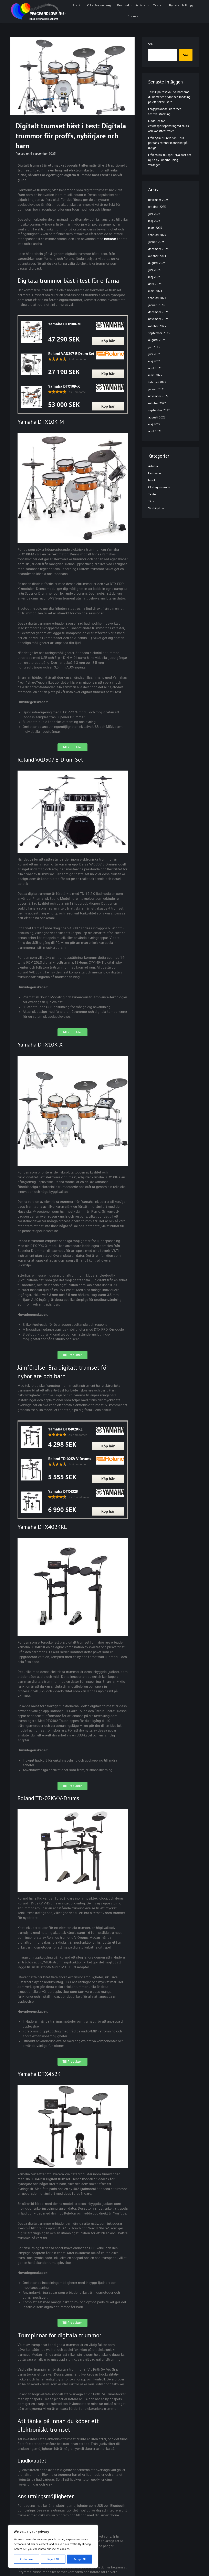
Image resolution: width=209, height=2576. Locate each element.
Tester (158, 5)
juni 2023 (154, 354)
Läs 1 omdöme (76, 392)
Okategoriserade (159, 487)
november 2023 (158, 319)
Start (76, 5)
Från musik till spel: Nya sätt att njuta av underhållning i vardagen (169, 160)
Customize (26, 2559)
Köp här (108, 341)
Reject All (53, 2559)
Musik (152, 480)
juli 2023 (154, 347)
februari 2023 (157, 382)
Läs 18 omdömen (78, 1497)
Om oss (132, 16)
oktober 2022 (157, 403)
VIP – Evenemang (99, 5)
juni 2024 (154, 270)
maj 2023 (154, 361)
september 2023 (159, 333)
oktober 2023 (157, 326)
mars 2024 (155, 291)
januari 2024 (156, 305)
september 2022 (159, 410)
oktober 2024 (157, 256)
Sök (151, 44)
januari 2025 (156, 242)
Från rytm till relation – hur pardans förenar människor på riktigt (168, 143)
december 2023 (158, 312)
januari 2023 (156, 389)
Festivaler (154, 473)
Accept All (80, 2559)
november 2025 (158, 200)
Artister (141, 5)
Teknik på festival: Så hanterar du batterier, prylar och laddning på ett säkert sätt (169, 97)
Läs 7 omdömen (77, 1435)
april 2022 (154, 431)
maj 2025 (154, 221)
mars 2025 (155, 228)
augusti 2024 (156, 263)
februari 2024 (157, 298)
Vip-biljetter (156, 508)
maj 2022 (154, 424)
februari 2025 (157, 235)
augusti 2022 (156, 417)
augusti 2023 (156, 340)
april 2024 (154, 284)
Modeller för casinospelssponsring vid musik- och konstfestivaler (169, 126)
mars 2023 (155, 375)
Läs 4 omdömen (77, 1464)
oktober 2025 (157, 207)
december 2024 (158, 249)
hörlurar (110, 239)
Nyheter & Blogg (181, 5)
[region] (53, 2546)
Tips (151, 501)
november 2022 (158, 396)
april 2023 (154, 368)
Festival (123, 5)
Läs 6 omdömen (77, 359)
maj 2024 (154, 277)
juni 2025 (154, 214)
